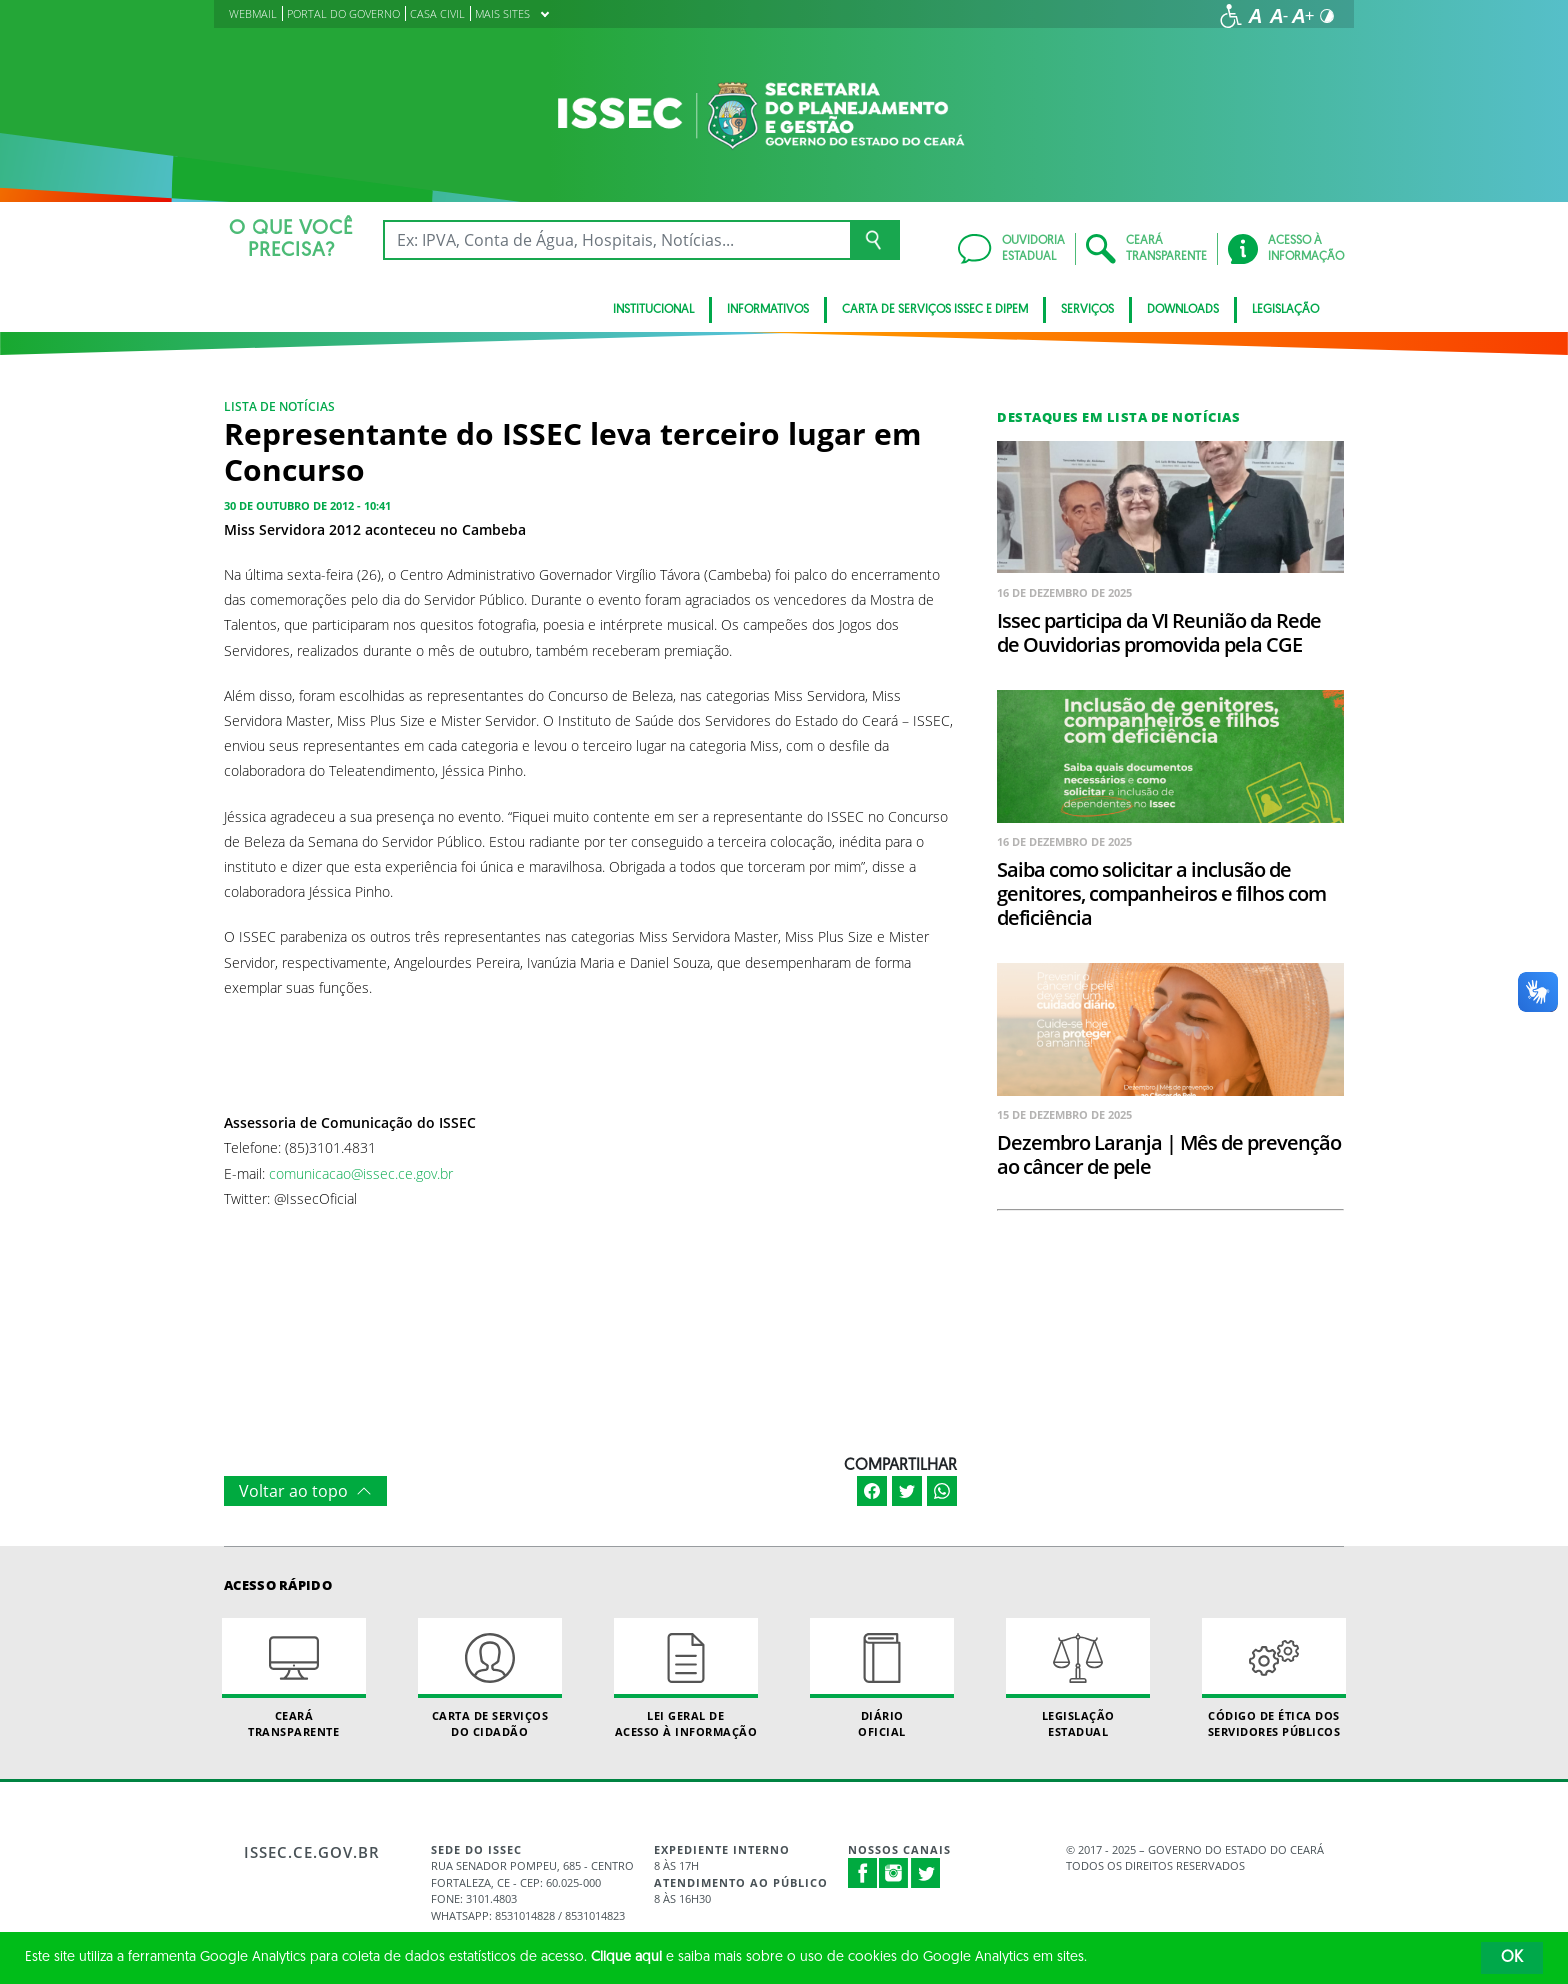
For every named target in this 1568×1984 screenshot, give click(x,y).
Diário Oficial (882, 1678)
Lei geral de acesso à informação (686, 1678)
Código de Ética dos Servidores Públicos (1274, 1678)
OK (1512, 1958)
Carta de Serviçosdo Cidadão (490, 1678)
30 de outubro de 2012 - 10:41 (307, 505)
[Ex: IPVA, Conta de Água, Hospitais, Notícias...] (616, 240)
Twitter (926, 1873)
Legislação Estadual (1078, 1678)
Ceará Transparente (294, 1678)
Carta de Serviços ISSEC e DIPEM (935, 310)
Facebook (863, 1873)
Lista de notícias (279, 406)
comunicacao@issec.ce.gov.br (361, 1173)
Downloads (1183, 310)
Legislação (1285, 310)
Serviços (1087, 310)
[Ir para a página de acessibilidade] (1231, 16)
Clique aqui (626, 1957)
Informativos (768, 310)
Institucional (653, 310)
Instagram (894, 1873)
